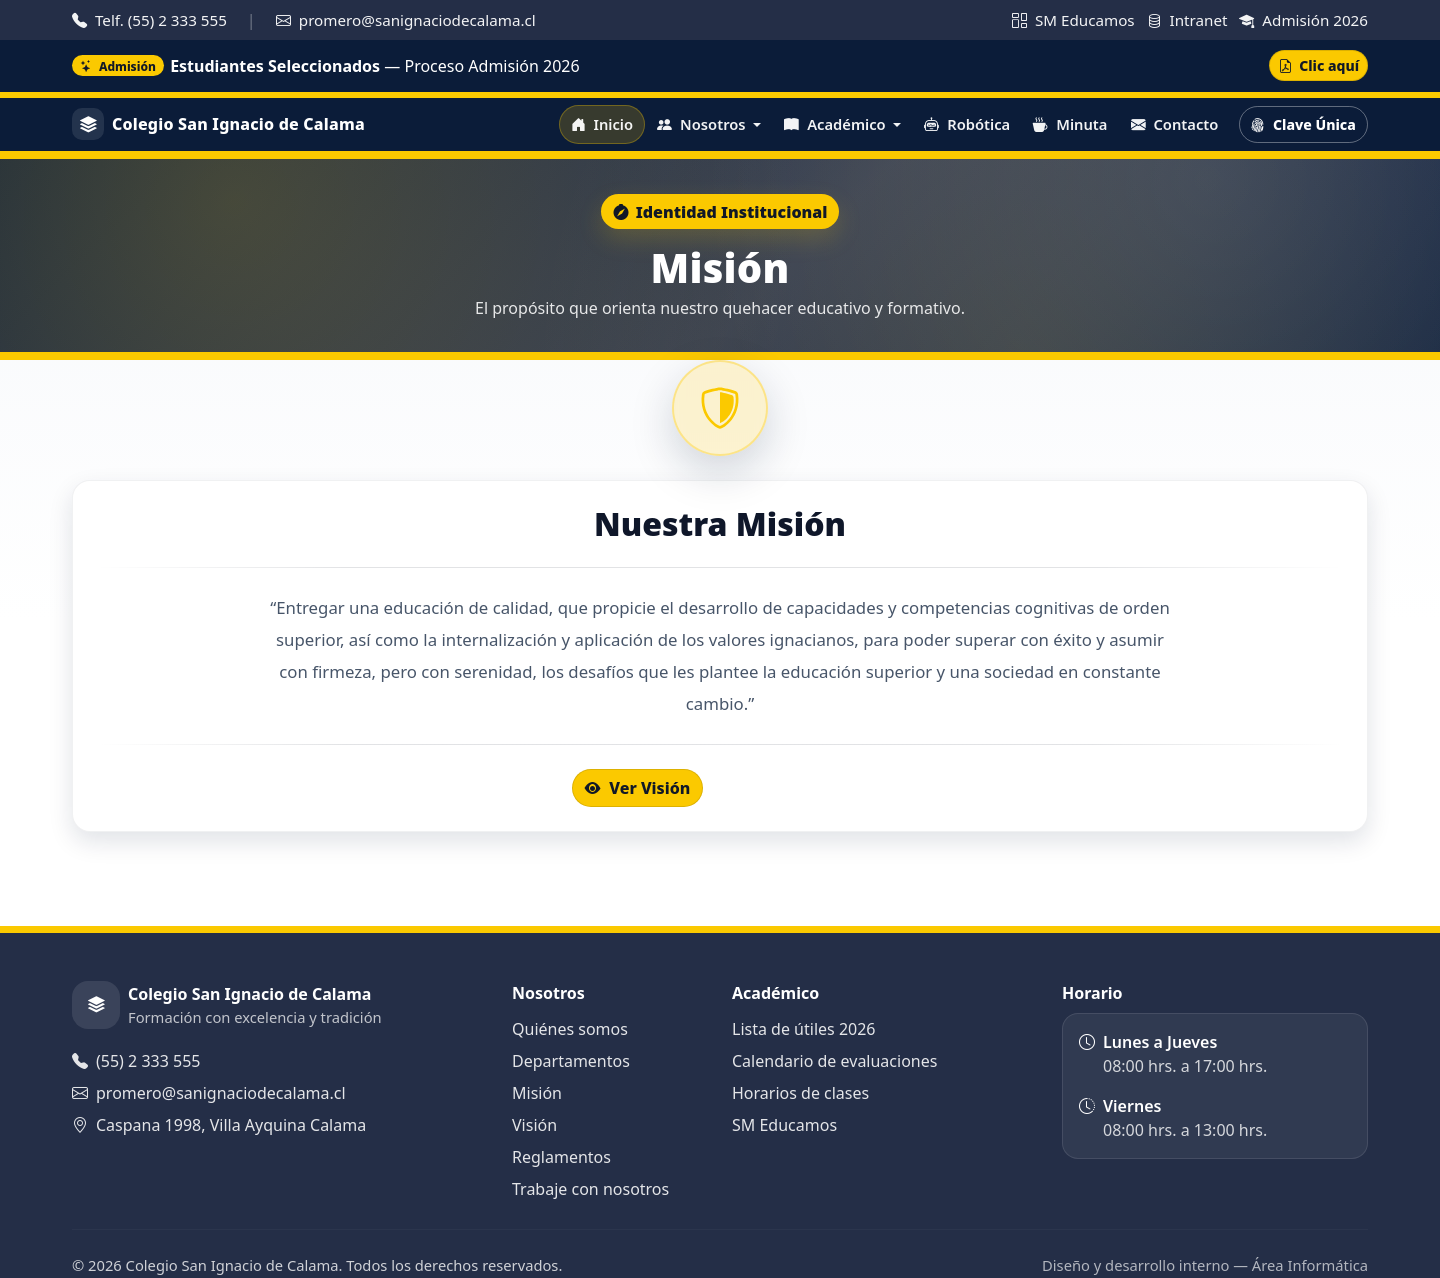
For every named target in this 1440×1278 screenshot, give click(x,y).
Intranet (1189, 20)
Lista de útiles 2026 (804, 1029)
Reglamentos (561, 1157)
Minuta (1070, 124)
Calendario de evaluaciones (834, 1061)
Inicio (602, 124)
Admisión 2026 (1303, 20)
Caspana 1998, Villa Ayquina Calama (219, 1125)
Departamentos (571, 1061)
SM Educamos (1075, 20)
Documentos (792, 788)
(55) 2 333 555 (136, 1061)
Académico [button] (836, 124)
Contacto (1175, 124)
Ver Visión (637, 788)
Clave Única (1303, 124)
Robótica (967, 124)
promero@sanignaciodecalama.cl (406, 20)
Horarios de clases (800, 1093)
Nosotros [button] (703, 124)
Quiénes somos (570, 1029)
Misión (537, 1093)
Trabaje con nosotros (590, 1189)
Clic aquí (1318, 65)
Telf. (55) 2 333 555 (151, 20)
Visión (534, 1125)
